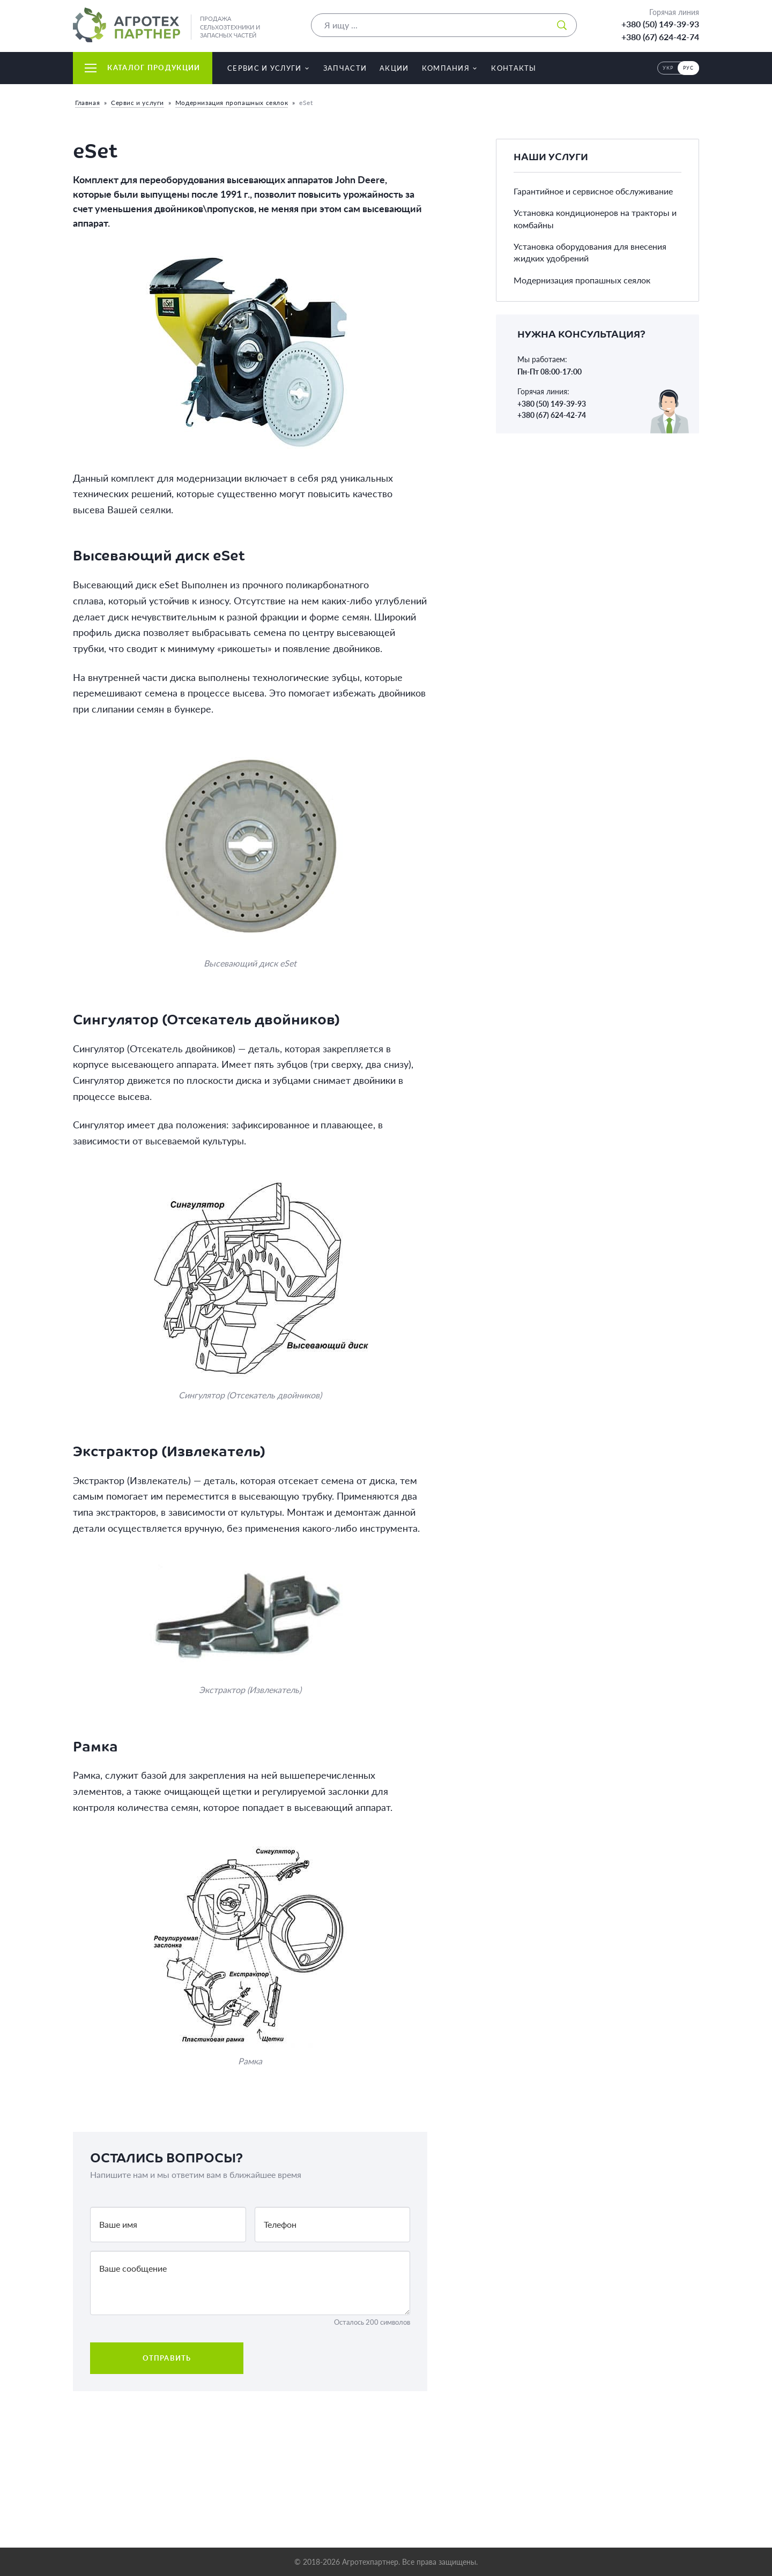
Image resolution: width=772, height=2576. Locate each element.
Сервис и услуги (137, 103)
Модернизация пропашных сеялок (231, 103)
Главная (87, 103)
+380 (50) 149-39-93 (660, 24)
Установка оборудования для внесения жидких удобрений (590, 252)
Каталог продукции (142, 67)
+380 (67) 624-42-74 (660, 37)
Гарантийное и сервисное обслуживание (593, 191)
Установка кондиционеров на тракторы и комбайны (595, 218)
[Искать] (562, 25)
